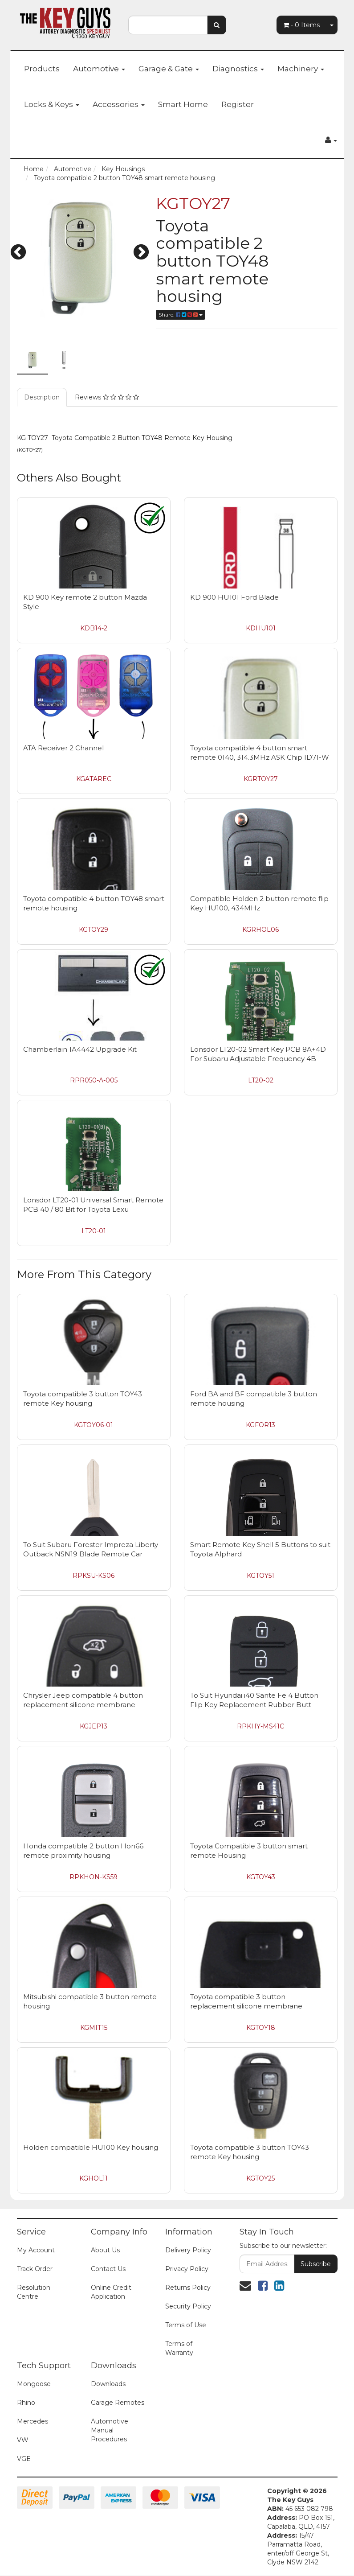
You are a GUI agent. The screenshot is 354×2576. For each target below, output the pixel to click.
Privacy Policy (186, 2269)
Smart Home (183, 104)
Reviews (107, 397)
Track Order (35, 2269)
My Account (36, 2250)
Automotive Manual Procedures (109, 2430)
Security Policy (188, 2306)
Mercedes (32, 2421)
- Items (301, 25)
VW (22, 2440)
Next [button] (141, 253)
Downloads (108, 2384)
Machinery (300, 68)
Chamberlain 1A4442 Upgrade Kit (80, 1049)
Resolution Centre (33, 2292)
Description (42, 397)
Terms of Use (185, 2325)
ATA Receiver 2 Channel (63, 748)
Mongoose (34, 2384)
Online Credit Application (111, 2292)
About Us (105, 2250)
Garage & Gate (168, 68)
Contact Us (108, 2269)
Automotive (99, 68)
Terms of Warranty (179, 2348)
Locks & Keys (51, 104)
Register (237, 104)
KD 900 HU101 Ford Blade (234, 597)
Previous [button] (18, 253)
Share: (181, 314)
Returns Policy (188, 2288)
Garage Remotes (117, 2403)
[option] (80, 258)
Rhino (26, 2403)
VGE (24, 2459)
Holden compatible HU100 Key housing (90, 2147)
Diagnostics (238, 68)
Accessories (119, 104)
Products (42, 68)
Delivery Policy (188, 2250)
